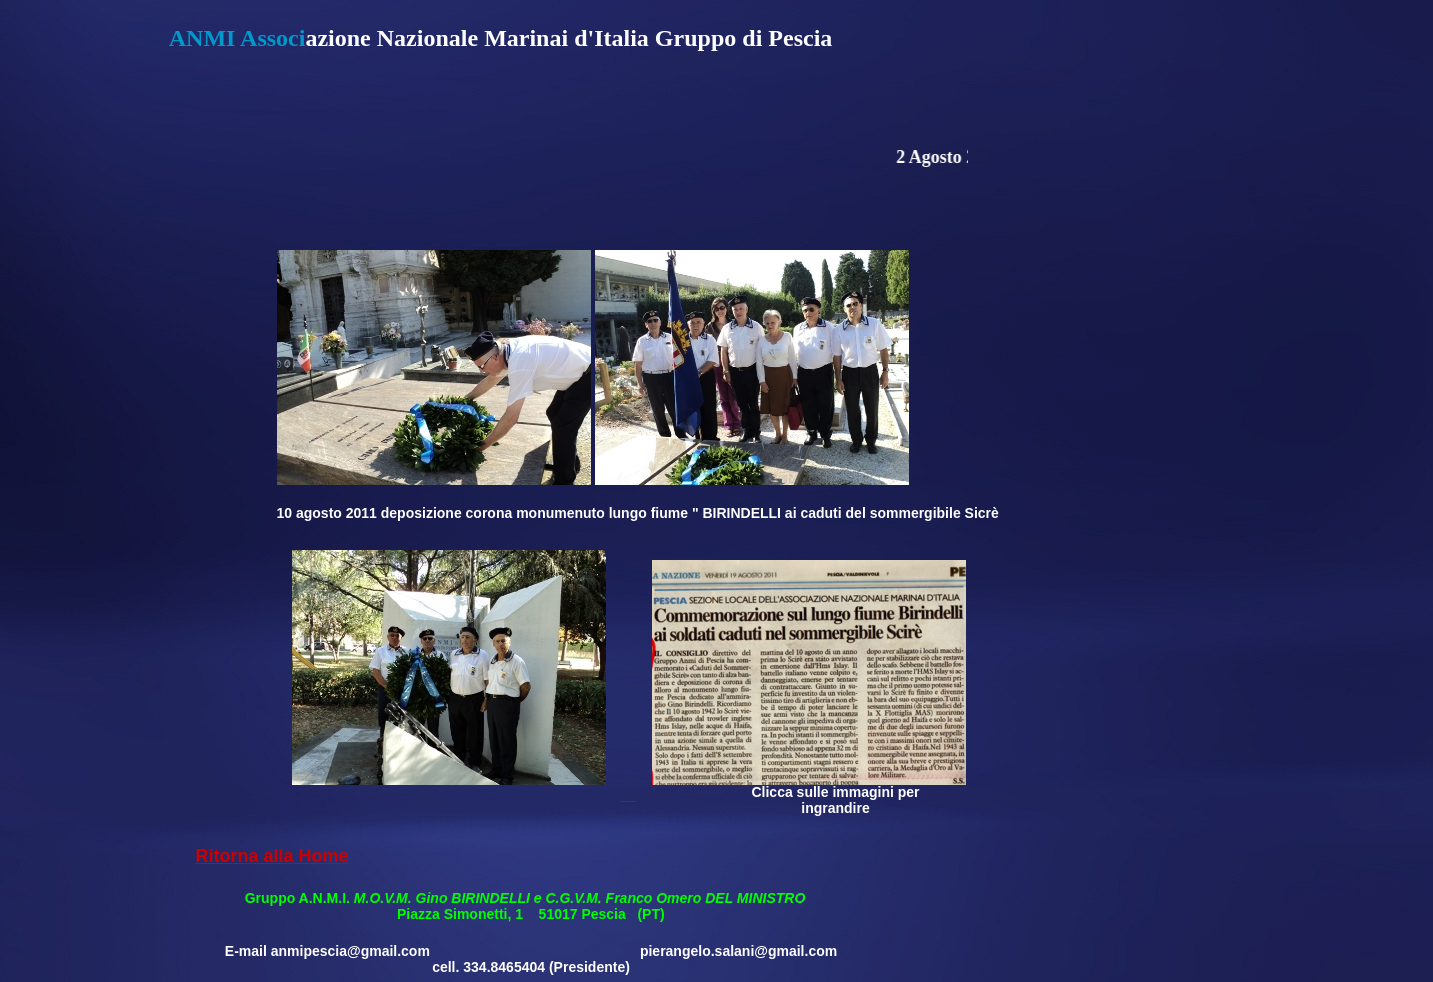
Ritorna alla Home (271, 856)
